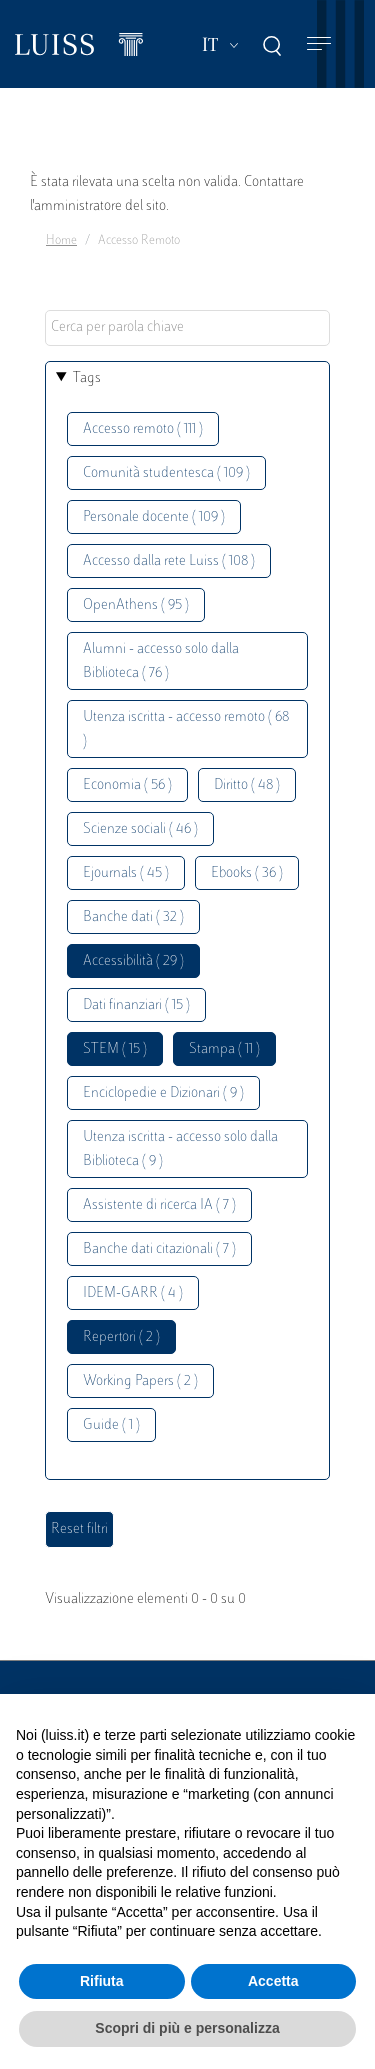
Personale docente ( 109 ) (154, 517)
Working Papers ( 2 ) (140, 1381)
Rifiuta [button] (102, 1981)
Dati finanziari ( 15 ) (136, 1005)
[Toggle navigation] (319, 44)
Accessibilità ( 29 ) (133, 961)
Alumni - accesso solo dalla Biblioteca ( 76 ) (161, 661)
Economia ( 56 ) (127, 785)
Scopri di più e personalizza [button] (187, 2028)
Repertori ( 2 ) (121, 1337)
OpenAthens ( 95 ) (136, 605)
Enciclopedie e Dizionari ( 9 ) (163, 1093)
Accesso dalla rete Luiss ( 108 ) (169, 561)
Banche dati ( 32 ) (133, 917)
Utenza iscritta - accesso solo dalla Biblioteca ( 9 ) (180, 1149)
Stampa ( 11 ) (224, 1049)
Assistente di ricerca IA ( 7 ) (159, 1205)
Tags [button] (87, 378)
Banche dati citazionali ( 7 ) (159, 1249)
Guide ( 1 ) (111, 1425)
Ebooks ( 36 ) (247, 873)
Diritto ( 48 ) (247, 785)
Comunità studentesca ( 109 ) (166, 473)
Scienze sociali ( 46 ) (140, 829)
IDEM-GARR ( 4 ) (133, 1293)
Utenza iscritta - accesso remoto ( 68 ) (186, 729)
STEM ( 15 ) (115, 1049)
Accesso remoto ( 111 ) (143, 429)
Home (61, 241)
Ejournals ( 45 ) (126, 873)
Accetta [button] (273, 1981)
